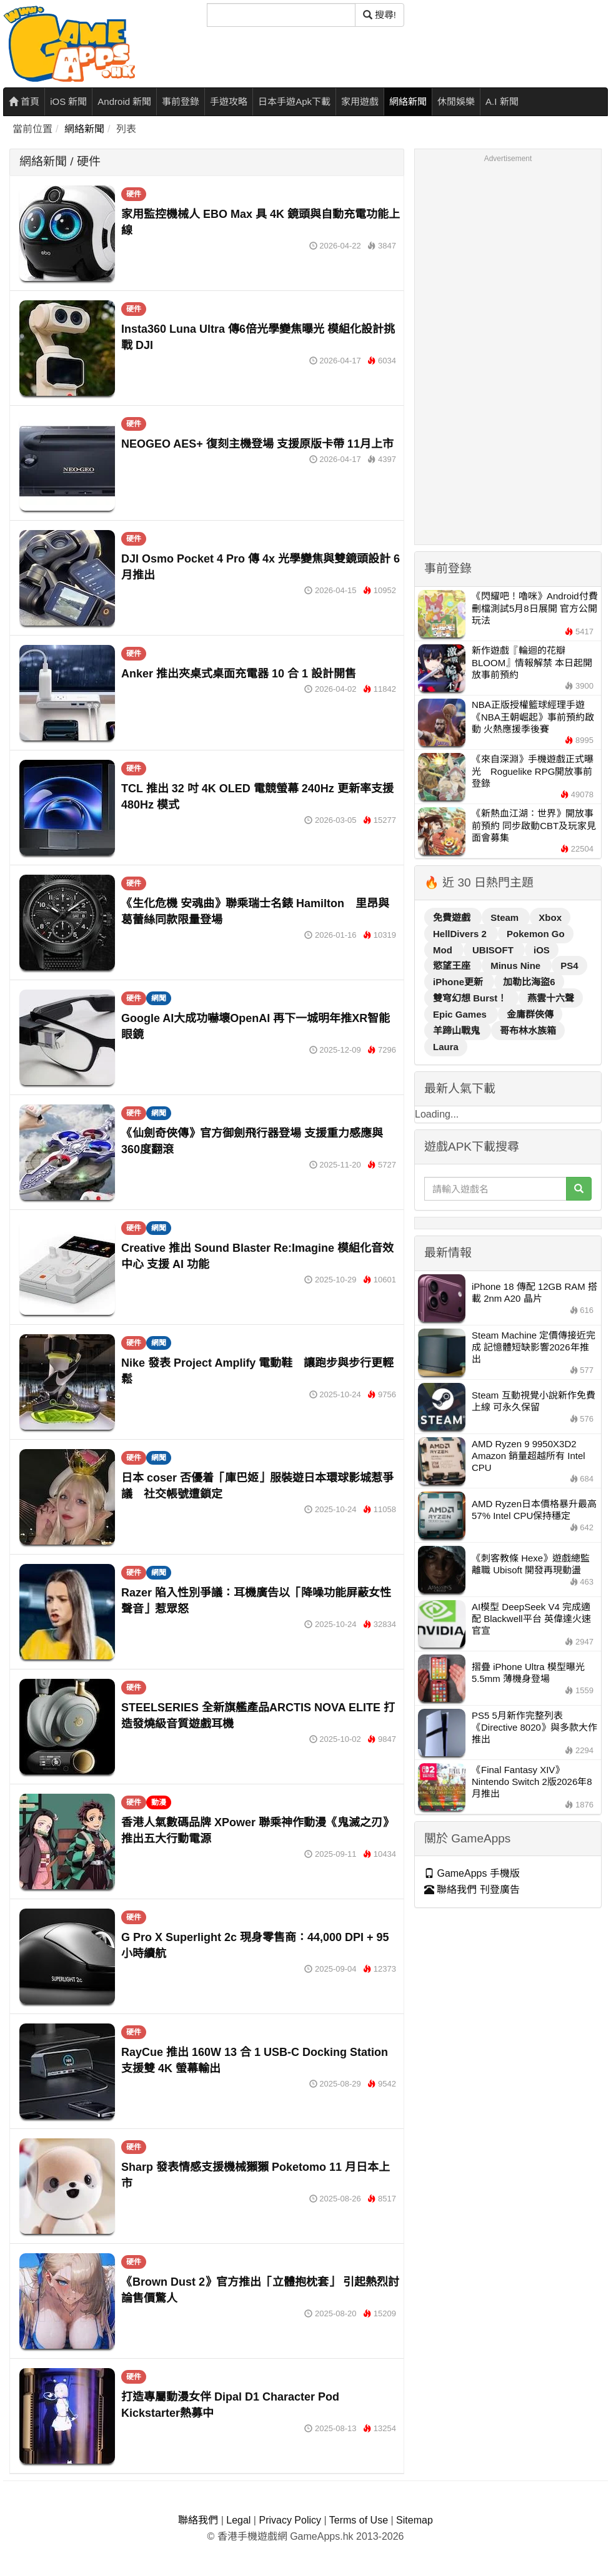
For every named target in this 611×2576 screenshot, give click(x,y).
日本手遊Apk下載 (294, 101)
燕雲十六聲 (550, 998)
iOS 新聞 (68, 101)
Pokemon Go (536, 933)
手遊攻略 (228, 101)
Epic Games (461, 1014)
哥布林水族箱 (528, 1030)
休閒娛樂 (456, 101)
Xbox (550, 917)
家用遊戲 (360, 101)
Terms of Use (358, 2520)
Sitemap (414, 2520)
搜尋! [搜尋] (379, 14)
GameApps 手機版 (472, 1873)
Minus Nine (516, 965)
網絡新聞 (408, 101)
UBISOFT (494, 950)
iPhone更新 (459, 981)
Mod (444, 950)
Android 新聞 (124, 101)
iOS (542, 950)
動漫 (158, 1802)
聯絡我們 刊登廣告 (472, 1889)
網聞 (158, 998)
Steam (505, 917)
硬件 (133, 194)
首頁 (24, 101)
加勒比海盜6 (529, 981)
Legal (238, 2520)
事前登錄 (180, 101)
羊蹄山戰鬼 (457, 1030)
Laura (446, 1046)
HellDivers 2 (461, 933)
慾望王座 (453, 965)
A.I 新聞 (502, 101)
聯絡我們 (198, 2520)
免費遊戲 (453, 917)
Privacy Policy (290, 2520)
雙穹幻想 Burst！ (471, 998)
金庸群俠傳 (530, 1014)
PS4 (569, 965)
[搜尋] (281, 15)
